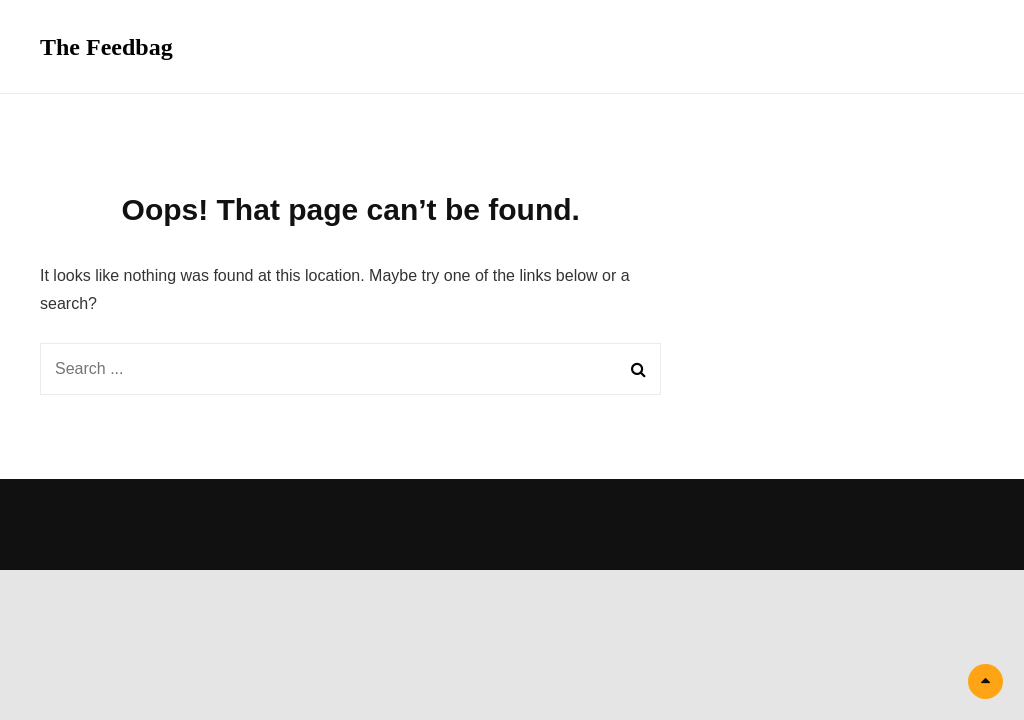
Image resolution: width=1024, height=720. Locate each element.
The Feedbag (106, 47)
